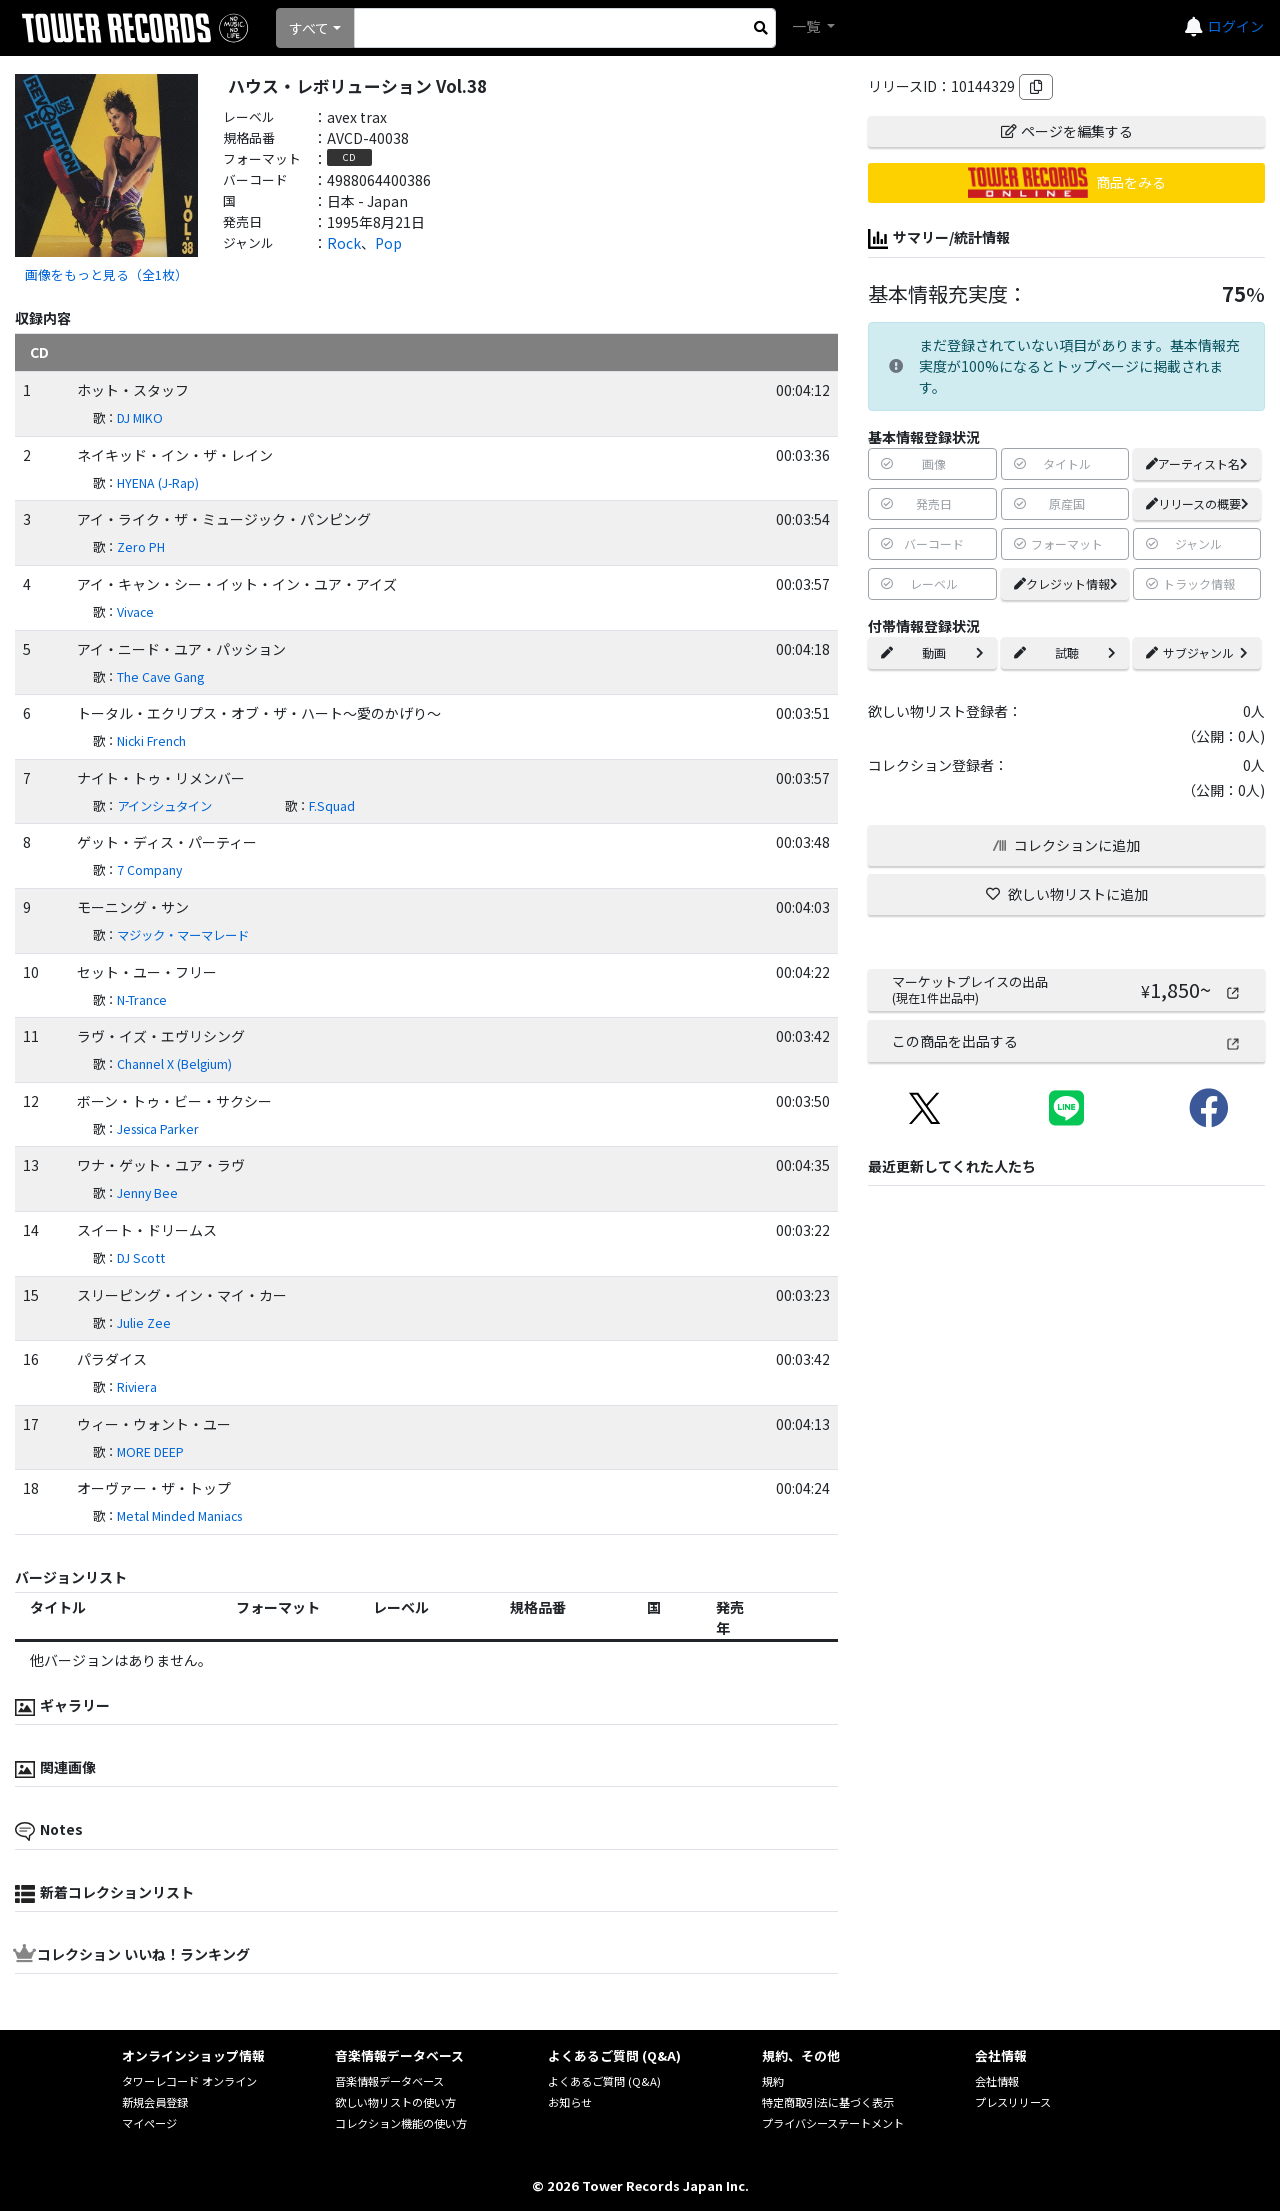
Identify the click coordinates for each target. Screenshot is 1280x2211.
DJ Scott (141, 1258)
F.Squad (332, 806)
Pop (388, 243)
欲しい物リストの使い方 (395, 2102)
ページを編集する (1067, 131)
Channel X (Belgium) (174, 1064)
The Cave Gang (160, 677)
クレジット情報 (1066, 583)
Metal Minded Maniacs (179, 1516)
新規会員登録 (155, 2102)
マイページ (149, 2123)
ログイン (1236, 26)
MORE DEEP (150, 1452)
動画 (932, 652)
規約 (773, 2081)
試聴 (1065, 652)
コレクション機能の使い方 (401, 2123)
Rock (344, 243)
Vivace (135, 612)
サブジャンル (1197, 652)
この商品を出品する (1066, 1041)
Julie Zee (144, 1323)
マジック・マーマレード (183, 935)
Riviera (137, 1387)
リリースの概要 (1197, 503)
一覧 (807, 26)
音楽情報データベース (389, 2081)
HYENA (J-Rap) (158, 483)
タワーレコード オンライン (189, 2081)
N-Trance (142, 1000)
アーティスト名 (1197, 463)
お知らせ (570, 2102)
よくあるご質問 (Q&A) (604, 2081)
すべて (309, 28)
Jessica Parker (158, 1129)
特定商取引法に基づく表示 (828, 2102)
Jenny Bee (147, 1193)
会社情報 (997, 2081)
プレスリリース (1013, 2102)
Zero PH (141, 547)
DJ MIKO (140, 418)
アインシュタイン (164, 806)
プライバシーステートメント (833, 2123)
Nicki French (151, 741)
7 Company (149, 870)
